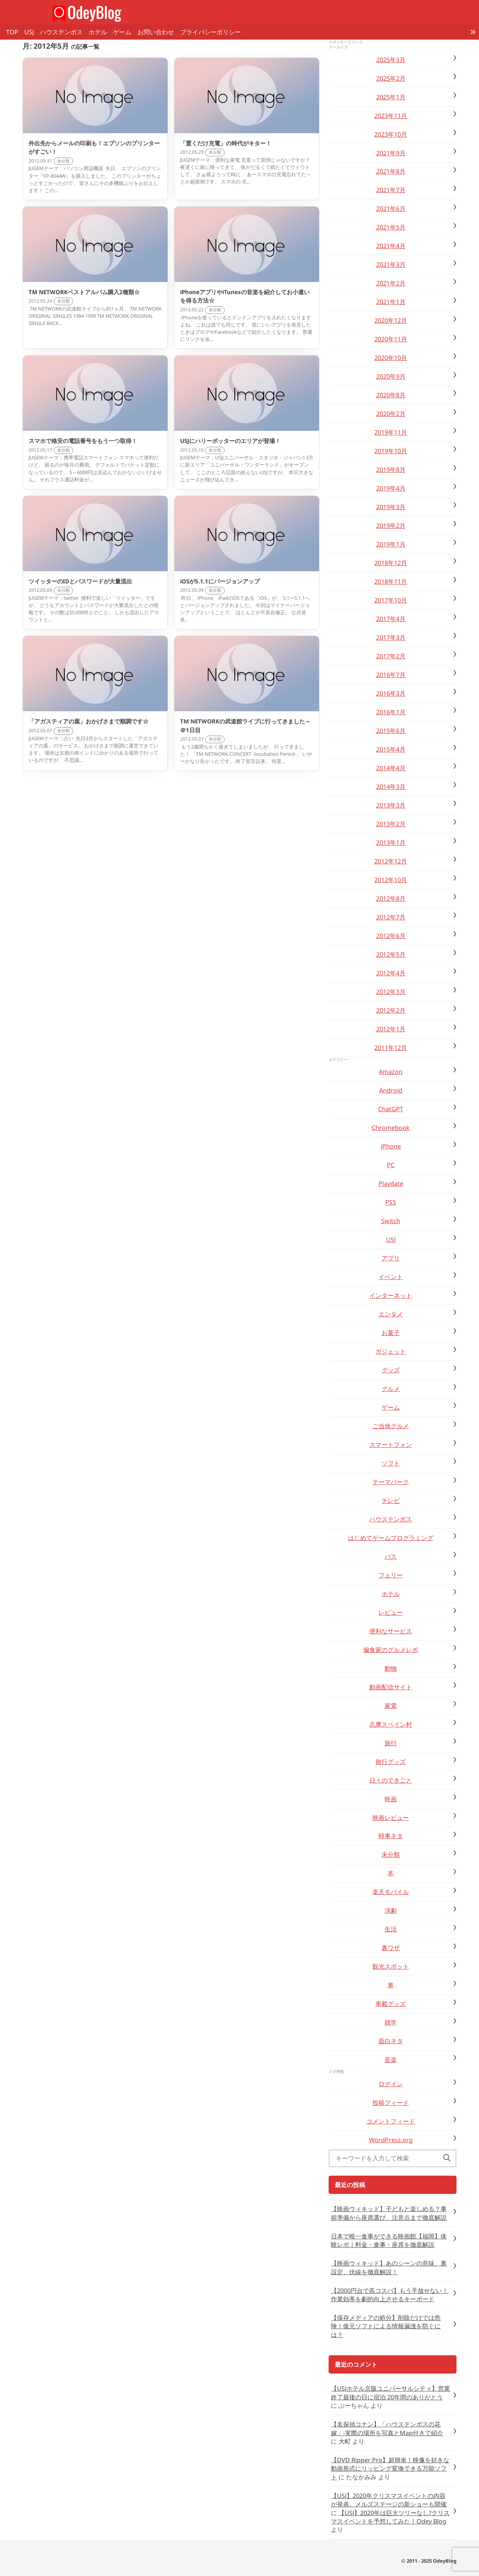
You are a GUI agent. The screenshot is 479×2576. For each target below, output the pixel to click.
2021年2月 (391, 283)
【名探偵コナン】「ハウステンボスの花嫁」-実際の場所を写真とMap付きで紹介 (387, 2428)
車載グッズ (390, 2003)
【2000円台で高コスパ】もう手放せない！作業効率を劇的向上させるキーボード (389, 2294)
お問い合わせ (155, 32)
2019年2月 (391, 525)
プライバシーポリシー (210, 32)
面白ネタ (390, 2041)
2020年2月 (391, 413)
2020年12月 (390, 320)
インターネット (390, 1295)
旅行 (391, 1743)
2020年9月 (391, 376)
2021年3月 (391, 264)
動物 (391, 1668)
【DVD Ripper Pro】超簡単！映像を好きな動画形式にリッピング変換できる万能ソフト (390, 2468)
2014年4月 (391, 768)
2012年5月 (391, 954)
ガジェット (390, 1351)
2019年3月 (391, 507)
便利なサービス (390, 1631)
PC (390, 1165)
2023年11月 (390, 116)
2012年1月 (391, 1029)
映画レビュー (390, 1817)
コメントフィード (390, 2121)
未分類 (391, 1854)
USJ (29, 32)
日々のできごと (390, 1780)
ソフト (391, 1463)
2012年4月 (391, 973)
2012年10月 (390, 880)
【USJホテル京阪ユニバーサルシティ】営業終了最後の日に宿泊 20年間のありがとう (390, 2392)
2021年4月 (391, 246)
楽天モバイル (390, 1892)
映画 (391, 1799)
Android (390, 1090)
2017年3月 (391, 637)
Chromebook (391, 1127)
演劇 (391, 1910)
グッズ (391, 1370)
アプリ (391, 1258)
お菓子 (391, 1333)
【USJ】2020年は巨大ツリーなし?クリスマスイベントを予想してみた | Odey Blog (390, 2517)
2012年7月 (391, 917)
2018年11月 (390, 581)
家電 (391, 1705)
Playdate (390, 1183)
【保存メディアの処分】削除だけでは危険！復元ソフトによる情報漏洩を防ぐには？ (386, 2326)
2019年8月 (391, 469)
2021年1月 (391, 302)
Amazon (390, 1071)
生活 (391, 1929)
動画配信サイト (390, 1687)
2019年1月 (391, 544)
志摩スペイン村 (390, 1724)
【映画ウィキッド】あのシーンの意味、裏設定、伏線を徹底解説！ (389, 2267)
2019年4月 (391, 488)
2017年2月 (391, 656)
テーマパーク (390, 1482)
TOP (12, 32)
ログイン (390, 2084)
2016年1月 (391, 712)
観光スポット (390, 1966)
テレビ (391, 1500)
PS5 (390, 1202)
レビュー (390, 1612)
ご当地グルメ (390, 1426)
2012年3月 (391, 992)
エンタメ (390, 1314)
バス (391, 1556)
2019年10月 (390, 451)
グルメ (391, 1388)
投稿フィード (390, 2102)
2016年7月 (391, 675)
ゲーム (122, 32)
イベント (390, 1277)
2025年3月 (391, 60)
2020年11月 (390, 339)
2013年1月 (391, 842)
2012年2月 (391, 1010)
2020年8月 (391, 395)
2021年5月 (391, 227)
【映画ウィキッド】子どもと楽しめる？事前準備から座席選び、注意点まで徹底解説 (389, 2213)
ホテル (98, 32)
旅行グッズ (390, 1761)
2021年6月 (391, 208)
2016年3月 (391, 693)
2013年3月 (391, 805)
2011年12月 (390, 1047)
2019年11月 (390, 432)
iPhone (391, 1146)
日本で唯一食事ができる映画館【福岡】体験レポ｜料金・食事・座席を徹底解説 (389, 2240)
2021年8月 (391, 171)
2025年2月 (391, 78)
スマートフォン (390, 1444)
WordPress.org (391, 2140)
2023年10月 (390, 134)
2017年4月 (391, 619)
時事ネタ (390, 1836)
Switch (390, 1221)
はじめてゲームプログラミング (390, 1538)
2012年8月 (391, 898)
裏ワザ (391, 1948)
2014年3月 (391, 786)
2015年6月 (391, 730)
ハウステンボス (61, 32)
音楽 (391, 2059)
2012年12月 (390, 861)
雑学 (391, 2022)
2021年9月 (391, 153)
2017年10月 (390, 600)
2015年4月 (391, 749)
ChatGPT (390, 1109)
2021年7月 (391, 190)
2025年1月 (391, 97)
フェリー (390, 1575)
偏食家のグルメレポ (390, 1650)
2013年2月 (391, 824)
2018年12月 (390, 563)
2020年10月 (390, 358)
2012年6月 (391, 936)
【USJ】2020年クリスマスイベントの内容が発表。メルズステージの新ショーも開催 (389, 2500)
